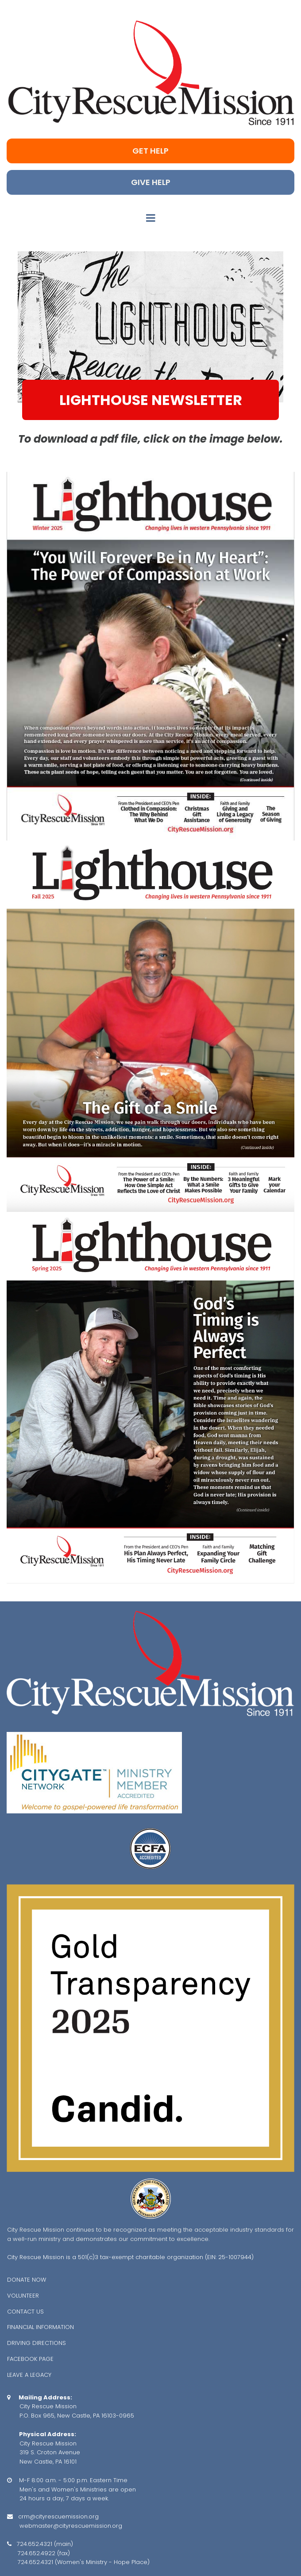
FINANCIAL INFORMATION (40, 2327)
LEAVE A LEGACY (29, 2375)
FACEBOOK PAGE (30, 2359)
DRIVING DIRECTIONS (36, 2343)
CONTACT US (25, 2311)
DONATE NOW (26, 2279)
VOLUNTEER (23, 2295)
